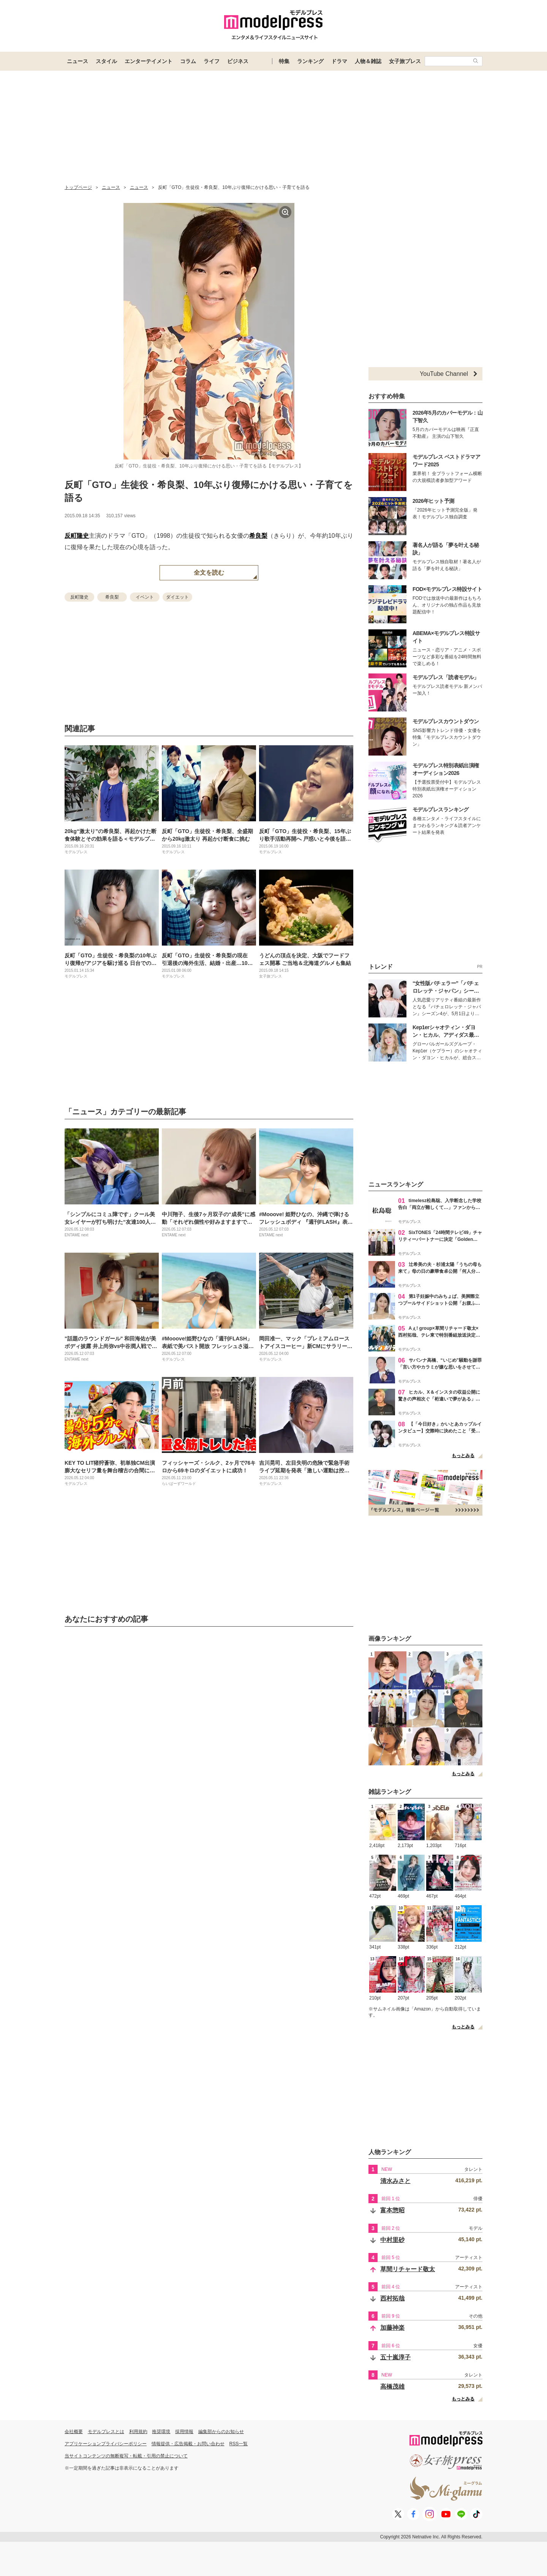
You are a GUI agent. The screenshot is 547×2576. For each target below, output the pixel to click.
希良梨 (258, 535)
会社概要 (74, 2431)
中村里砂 (392, 2240)
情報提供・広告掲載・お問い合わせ (188, 2443)
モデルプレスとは (106, 2431)
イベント (145, 597)
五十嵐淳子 (395, 2357)
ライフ (212, 61)
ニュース (77, 61)
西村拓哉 (392, 2298)
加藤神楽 (392, 2327)
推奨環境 (161, 2431)
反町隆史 (77, 535)
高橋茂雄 (392, 2386)
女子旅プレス (405, 61)
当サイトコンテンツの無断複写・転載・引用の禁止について (126, 2456)
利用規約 (138, 2431)
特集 (284, 61)
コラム (188, 61)
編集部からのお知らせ (221, 2431)
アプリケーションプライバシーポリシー (106, 2443)
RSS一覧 (238, 2443)
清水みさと (395, 2181)
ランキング (310, 61)
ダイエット (177, 597)
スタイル (106, 61)
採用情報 (184, 2431)
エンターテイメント (148, 61)
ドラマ (339, 61)
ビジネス (237, 61)
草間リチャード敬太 (407, 2269)
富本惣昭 (392, 2210)
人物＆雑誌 (368, 61)
